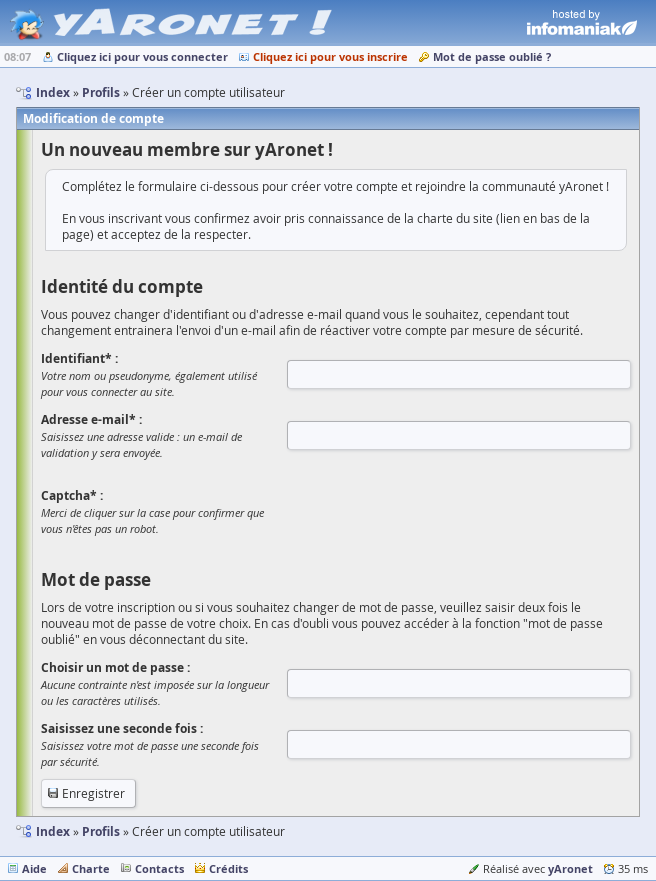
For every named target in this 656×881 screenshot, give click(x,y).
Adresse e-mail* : (91, 419)
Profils (101, 831)
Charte (91, 868)
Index (53, 831)
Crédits (228, 868)
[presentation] (439, 511)
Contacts (159, 868)
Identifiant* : (79, 358)
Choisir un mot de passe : (115, 667)
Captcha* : (72, 495)
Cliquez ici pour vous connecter (142, 56)
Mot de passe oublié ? (492, 56)
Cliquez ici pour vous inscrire (330, 56)
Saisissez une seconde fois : (122, 728)
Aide (34, 868)
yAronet (570, 868)
